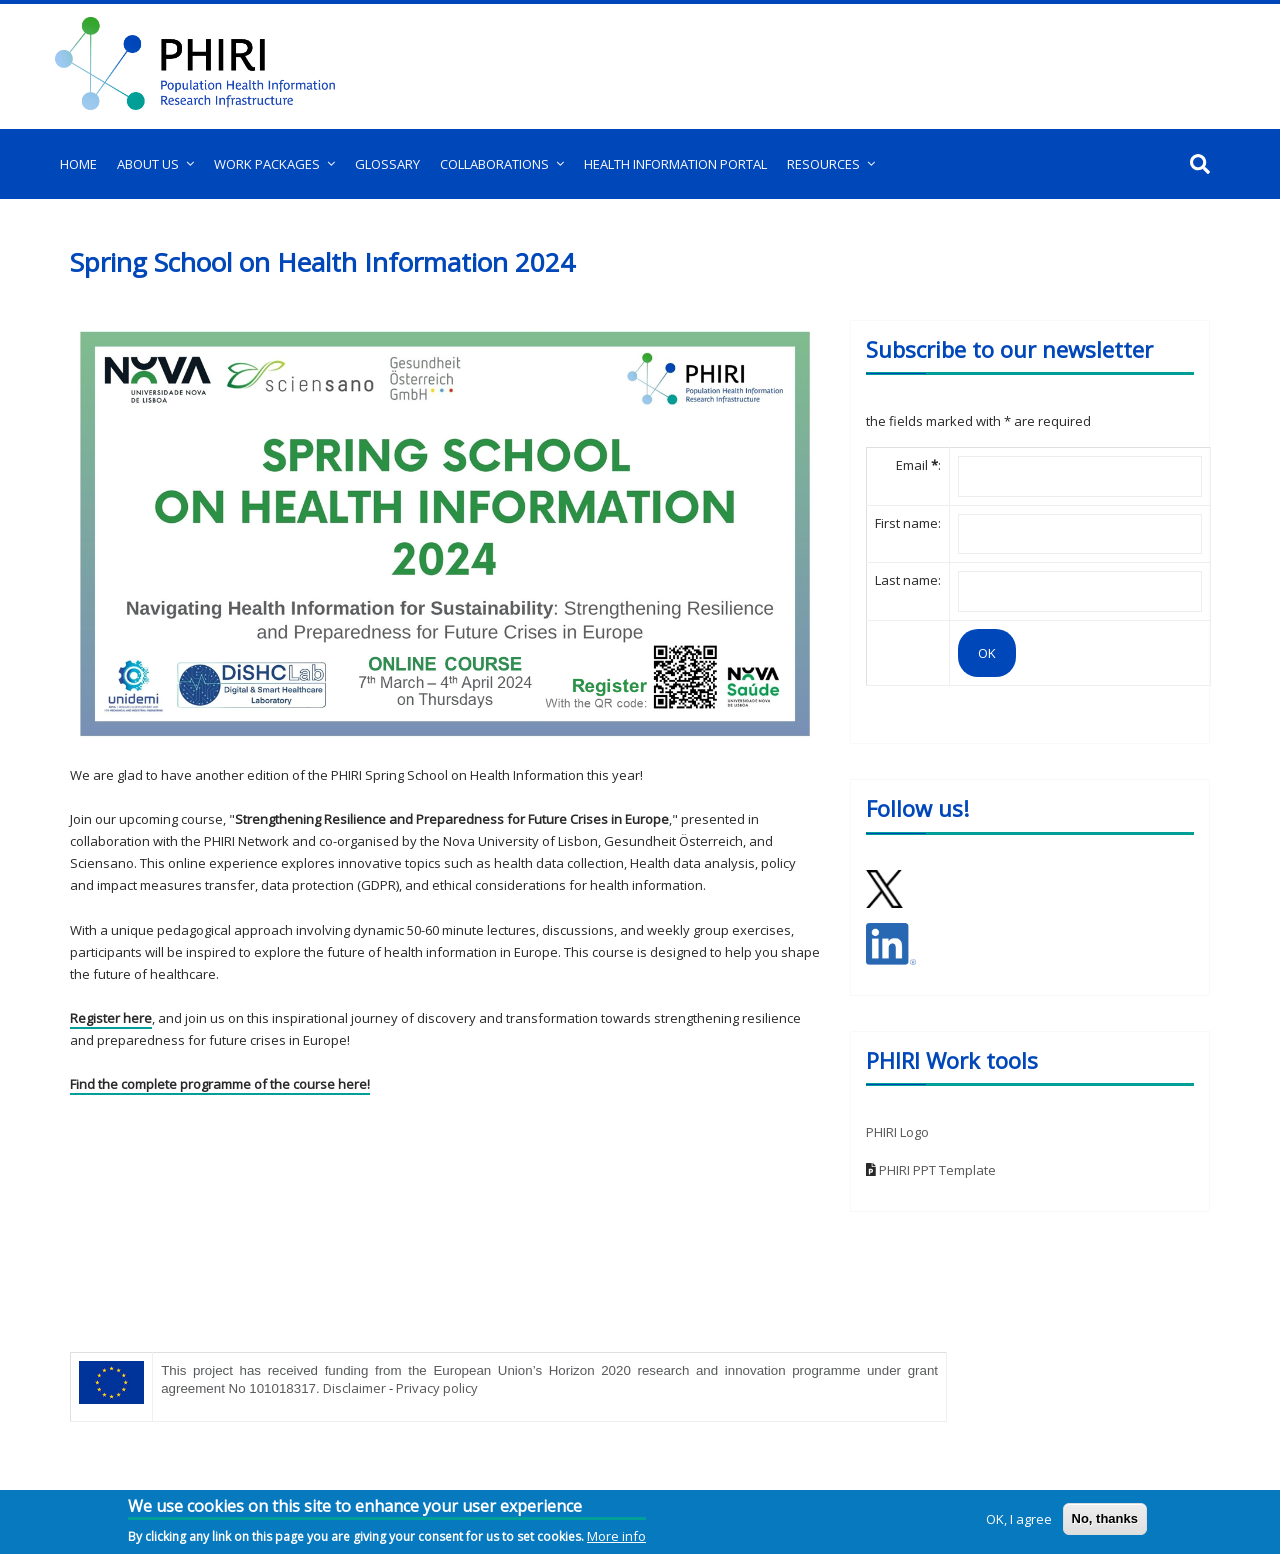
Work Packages (267, 164)
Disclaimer (354, 1388)
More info (616, 1536)
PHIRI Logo (897, 1132)
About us (148, 164)
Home (78, 164)
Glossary (387, 164)
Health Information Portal (675, 164)
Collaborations (494, 164)
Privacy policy (437, 1388)
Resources (823, 164)
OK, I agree (1019, 1519)
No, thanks (1105, 1518)
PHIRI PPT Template (937, 1170)
